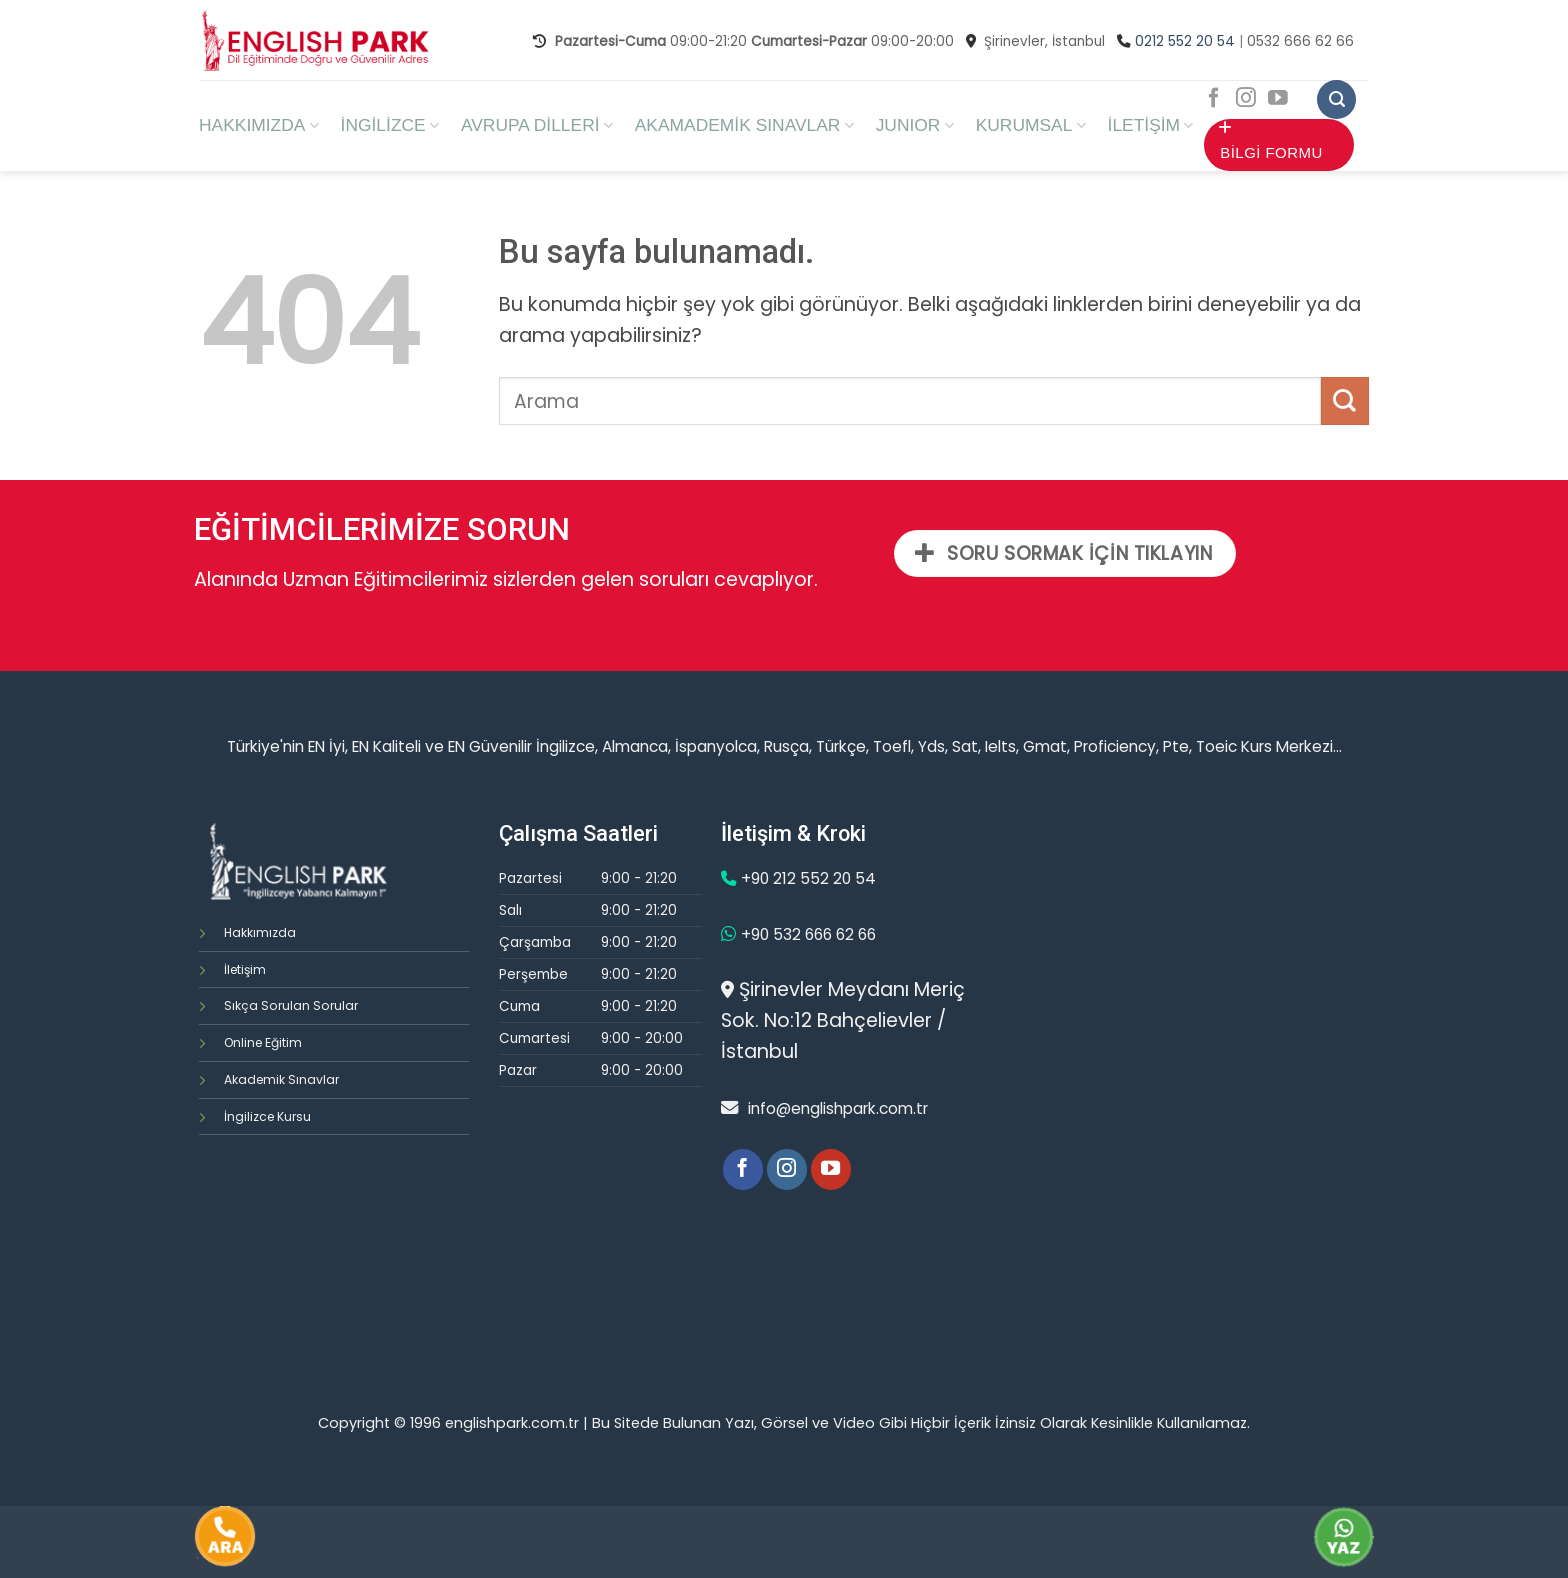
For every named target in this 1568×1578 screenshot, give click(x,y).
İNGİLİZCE (390, 125)
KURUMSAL (1031, 125)
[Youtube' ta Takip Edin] (1278, 99)
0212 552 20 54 (1185, 41)
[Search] (1336, 99)
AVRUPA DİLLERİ (537, 125)
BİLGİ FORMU (1270, 140)
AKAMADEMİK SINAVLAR (744, 125)
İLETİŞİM (1151, 125)
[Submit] (1345, 400)
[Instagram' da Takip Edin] (1246, 99)
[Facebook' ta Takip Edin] (1214, 99)
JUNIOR (915, 125)
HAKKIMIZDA (259, 125)
